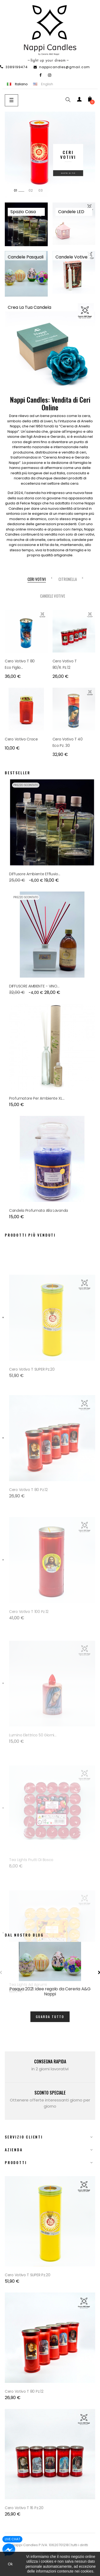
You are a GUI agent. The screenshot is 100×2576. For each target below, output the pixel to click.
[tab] (36, 579)
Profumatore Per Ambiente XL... (37, 1098)
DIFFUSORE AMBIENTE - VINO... (34, 986)
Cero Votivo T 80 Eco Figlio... (20, 664)
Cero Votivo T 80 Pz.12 (24, 2391)
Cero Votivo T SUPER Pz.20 (32, 1447)
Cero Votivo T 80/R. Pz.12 (65, 664)
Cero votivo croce (21, 739)
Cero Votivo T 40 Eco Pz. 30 (68, 742)
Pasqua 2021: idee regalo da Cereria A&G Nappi (49, 1991)
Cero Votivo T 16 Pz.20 (24, 2507)
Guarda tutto (50, 2016)
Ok (10, 2564)
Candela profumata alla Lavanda (38, 1210)
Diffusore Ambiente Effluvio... (34, 874)
